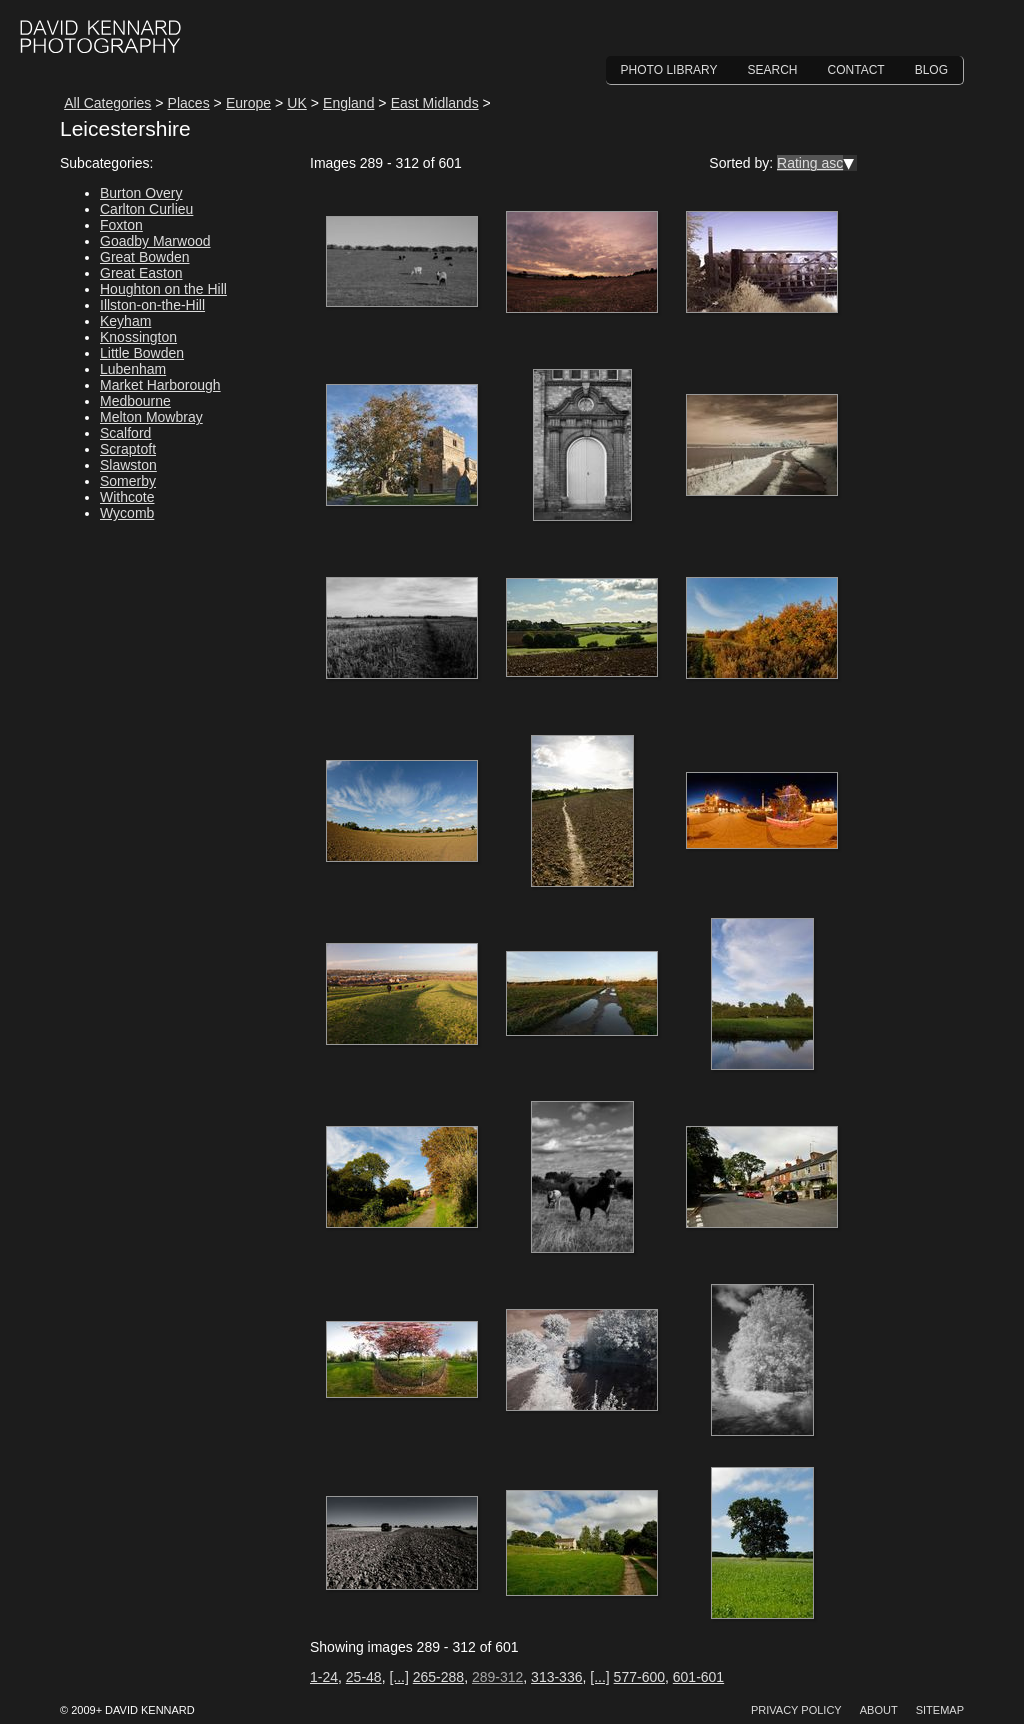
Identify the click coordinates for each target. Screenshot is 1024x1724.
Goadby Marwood (155, 241)
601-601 (698, 1677)
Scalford (125, 433)
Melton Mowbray (151, 417)
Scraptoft (128, 449)
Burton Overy (141, 193)
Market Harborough (160, 385)
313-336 (556, 1677)
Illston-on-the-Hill (152, 305)
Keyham (125, 321)
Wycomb (127, 513)
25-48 (364, 1677)
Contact (856, 70)
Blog (931, 70)
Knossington (138, 337)
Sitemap (940, 1710)
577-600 (639, 1677)
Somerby (128, 481)
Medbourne (135, 401)
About (879, 1710)
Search (773, 70)
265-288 (438, 1677)
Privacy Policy (796, 1710)
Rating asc (810, 163)
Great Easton (141, 273)
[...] (398, 1677)
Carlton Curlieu (146, 209)
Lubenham (133, 369)
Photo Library (669, 70)
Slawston (128, 465)
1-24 (324, 1677)
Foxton (121, 225)
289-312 (497, 1677)
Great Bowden (145, 257)
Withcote (127, 497)
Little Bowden (142, 353)
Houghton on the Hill (163, 289)
